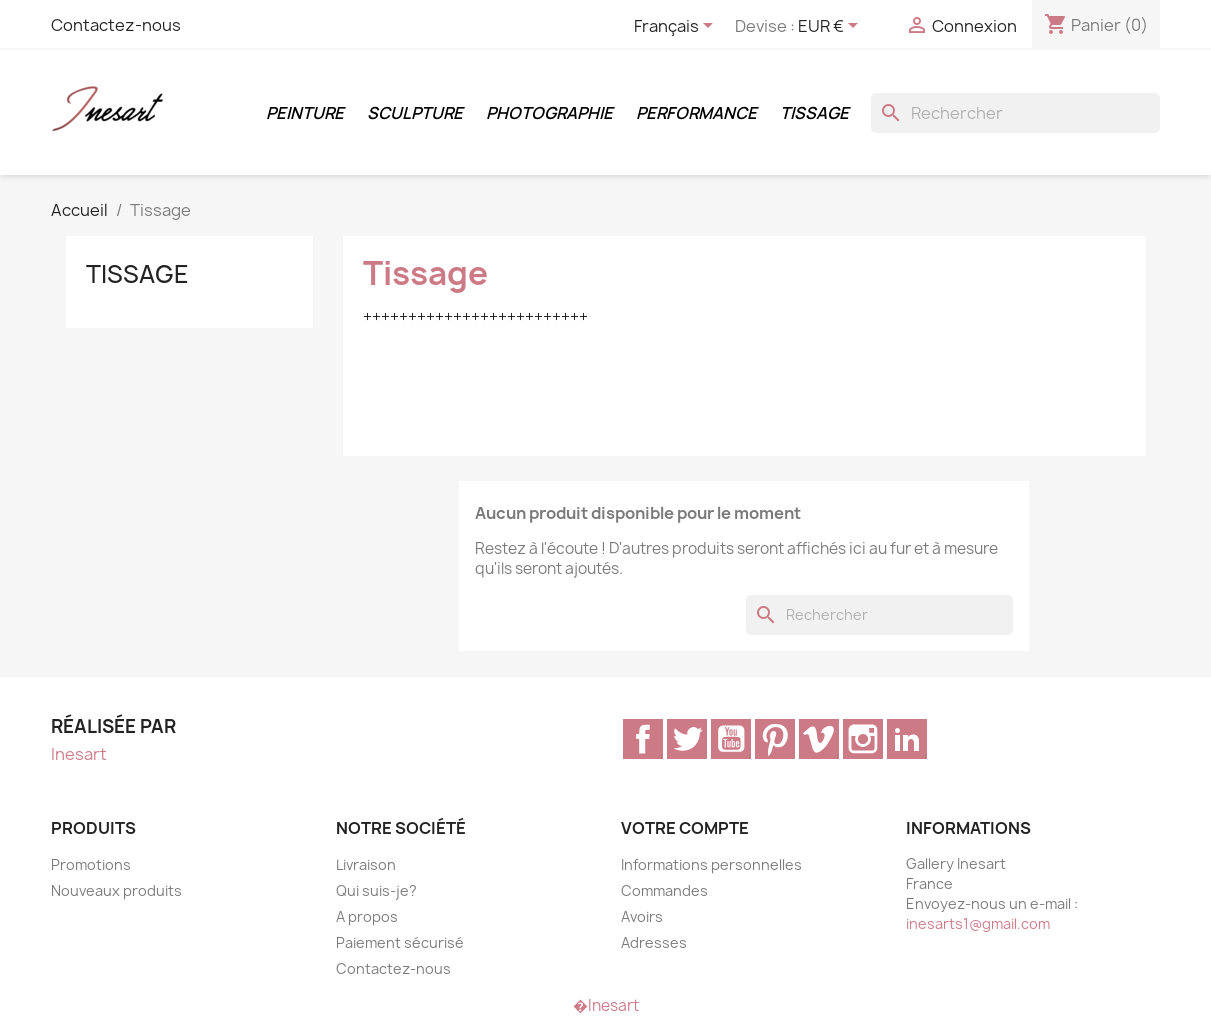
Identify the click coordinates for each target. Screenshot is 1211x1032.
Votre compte (685, 828)
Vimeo (819, 739)
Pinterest (775, 739)
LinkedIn (907, 739)
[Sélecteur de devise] (831, 27)
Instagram (863, 739)
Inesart (79, 754)
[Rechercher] (1015, 113)
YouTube (731, 739)
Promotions (91, 864)
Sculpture (415, 113)
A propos (367, 916)
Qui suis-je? (376, 890)
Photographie (549, 113)
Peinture (305, 113)
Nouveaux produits (116, 890)
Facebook (643, 739)
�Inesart (606, 1005)
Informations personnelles (711, 864)
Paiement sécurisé (400, 942)
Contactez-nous (116, 25)
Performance (696, 113)
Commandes (664, 890)
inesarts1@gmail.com (978, 923)
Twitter (687, 739)
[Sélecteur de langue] (677, 27)
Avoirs (642, 916)
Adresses (654, 942)
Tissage (814, 113)
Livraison (366, 864)
